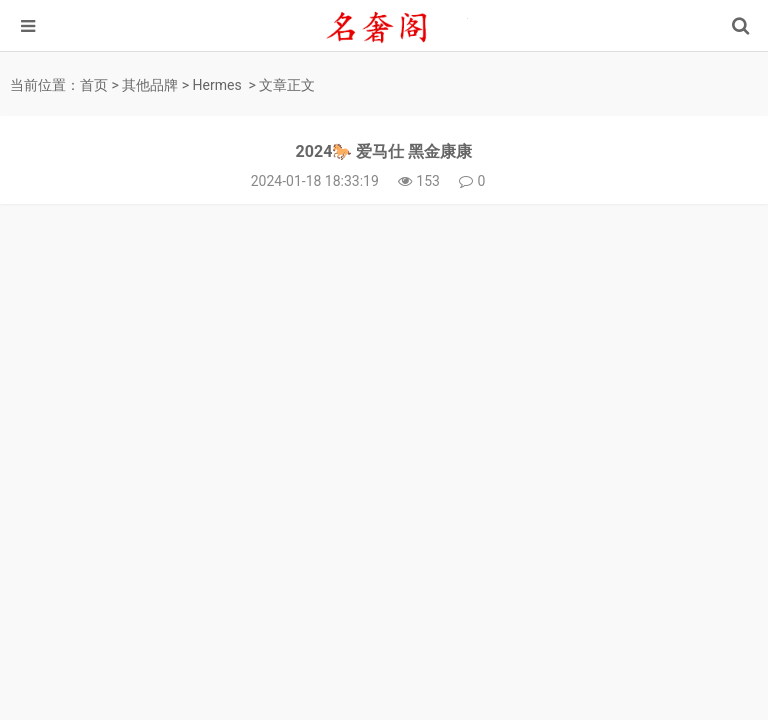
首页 (94, 85)
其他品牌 (150, 85)
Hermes (217, 85)
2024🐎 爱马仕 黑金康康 (384, 151)
